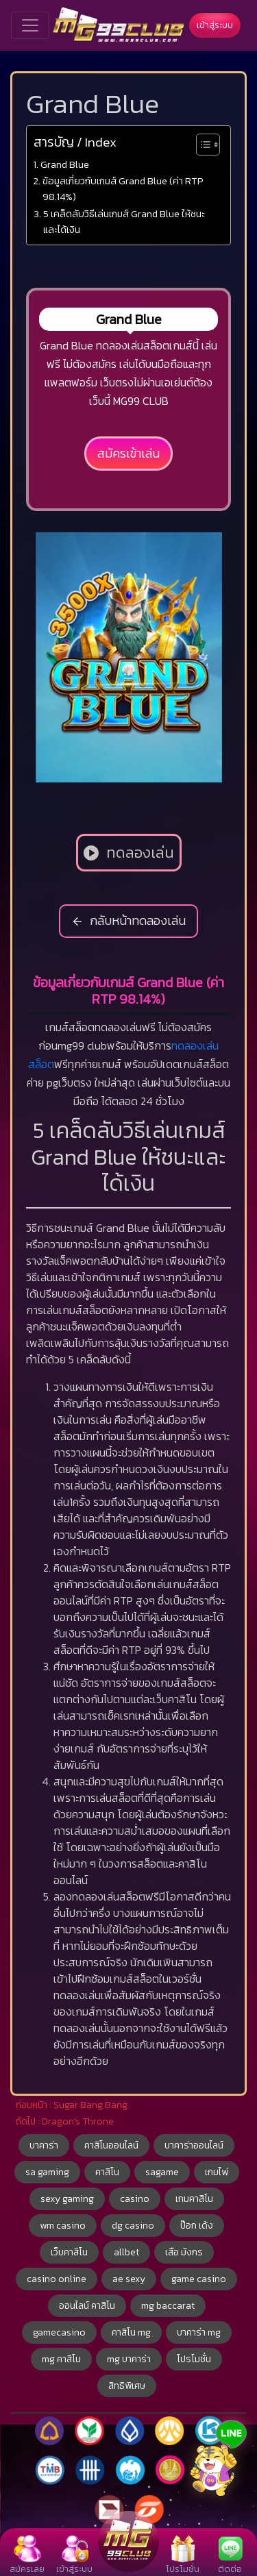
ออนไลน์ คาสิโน (87, 2306)
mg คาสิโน (61, 2359)
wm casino (63, 2225)
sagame (162, 2172)
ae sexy (128, 2279)
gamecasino (59, 2332)
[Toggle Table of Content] (201, 144)
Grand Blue (64, 164)
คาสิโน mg (131, 2332)
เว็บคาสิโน (69, 2252)
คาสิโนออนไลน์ (111, 2145)
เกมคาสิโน (194, 2199)
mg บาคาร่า (129, 2359)
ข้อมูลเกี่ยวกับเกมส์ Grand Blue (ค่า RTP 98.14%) (123, 188)
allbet (126, 2252)
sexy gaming (67, 2199)
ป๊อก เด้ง (196, 2225)
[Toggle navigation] (30, 25)
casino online (56, 2279)
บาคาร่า (43, 2145)
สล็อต (41, 1064)
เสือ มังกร (184, 2252)
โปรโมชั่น (194, 2359)
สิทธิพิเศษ (126, 2386)
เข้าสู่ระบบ (215, 25)
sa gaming (47, 2172)
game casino (198, 2279)
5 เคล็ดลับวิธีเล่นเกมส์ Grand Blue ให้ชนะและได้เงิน (124, 221)
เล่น (211, 1045)
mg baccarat (168, 2306)
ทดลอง (187, 1045)
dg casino (133, 2225)
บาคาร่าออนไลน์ (193, 2145)
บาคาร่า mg (199, 2332)
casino (134, 2199)
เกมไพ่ (216, 2172)
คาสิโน (107, 2172)
